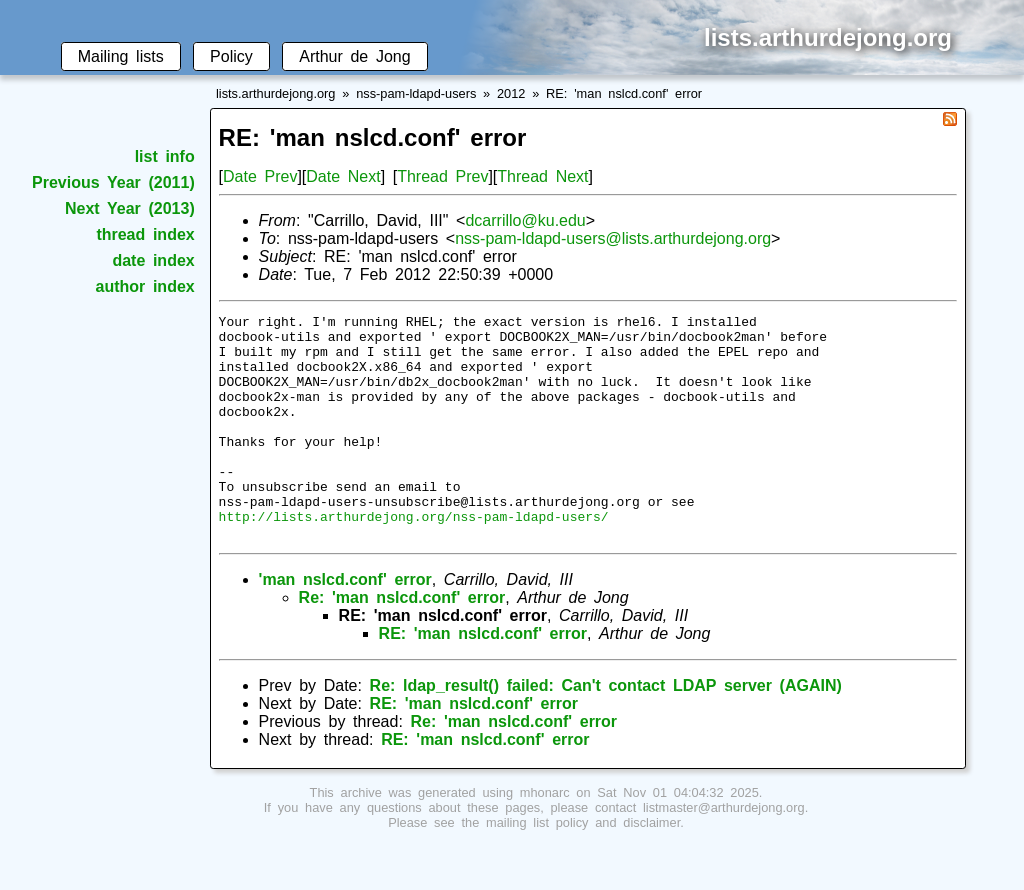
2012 (511, 93)
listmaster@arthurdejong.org (724, 852)
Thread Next (542, 176)
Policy (231, 56)
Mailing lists (121, 56)
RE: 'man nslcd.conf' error (624, 93)
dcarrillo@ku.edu (525, 220)
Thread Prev (442, 176)
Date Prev (260, 176)
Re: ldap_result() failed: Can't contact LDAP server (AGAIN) (606, 730)
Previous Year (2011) (113, 182)
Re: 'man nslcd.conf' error (402, 642)
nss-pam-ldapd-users (416, 93)
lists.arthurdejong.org (276, 93)
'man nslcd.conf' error (345, 624)
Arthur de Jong (354, 56)
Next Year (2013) (130, 208)
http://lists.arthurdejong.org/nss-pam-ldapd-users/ (414, 558)
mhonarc (545, 837)
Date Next (343, 176)
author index (145, 286)
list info (165, 156)
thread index (145, 234)
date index (153, 260)
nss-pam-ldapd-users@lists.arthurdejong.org (613, 238)
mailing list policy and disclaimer (583, 867)
